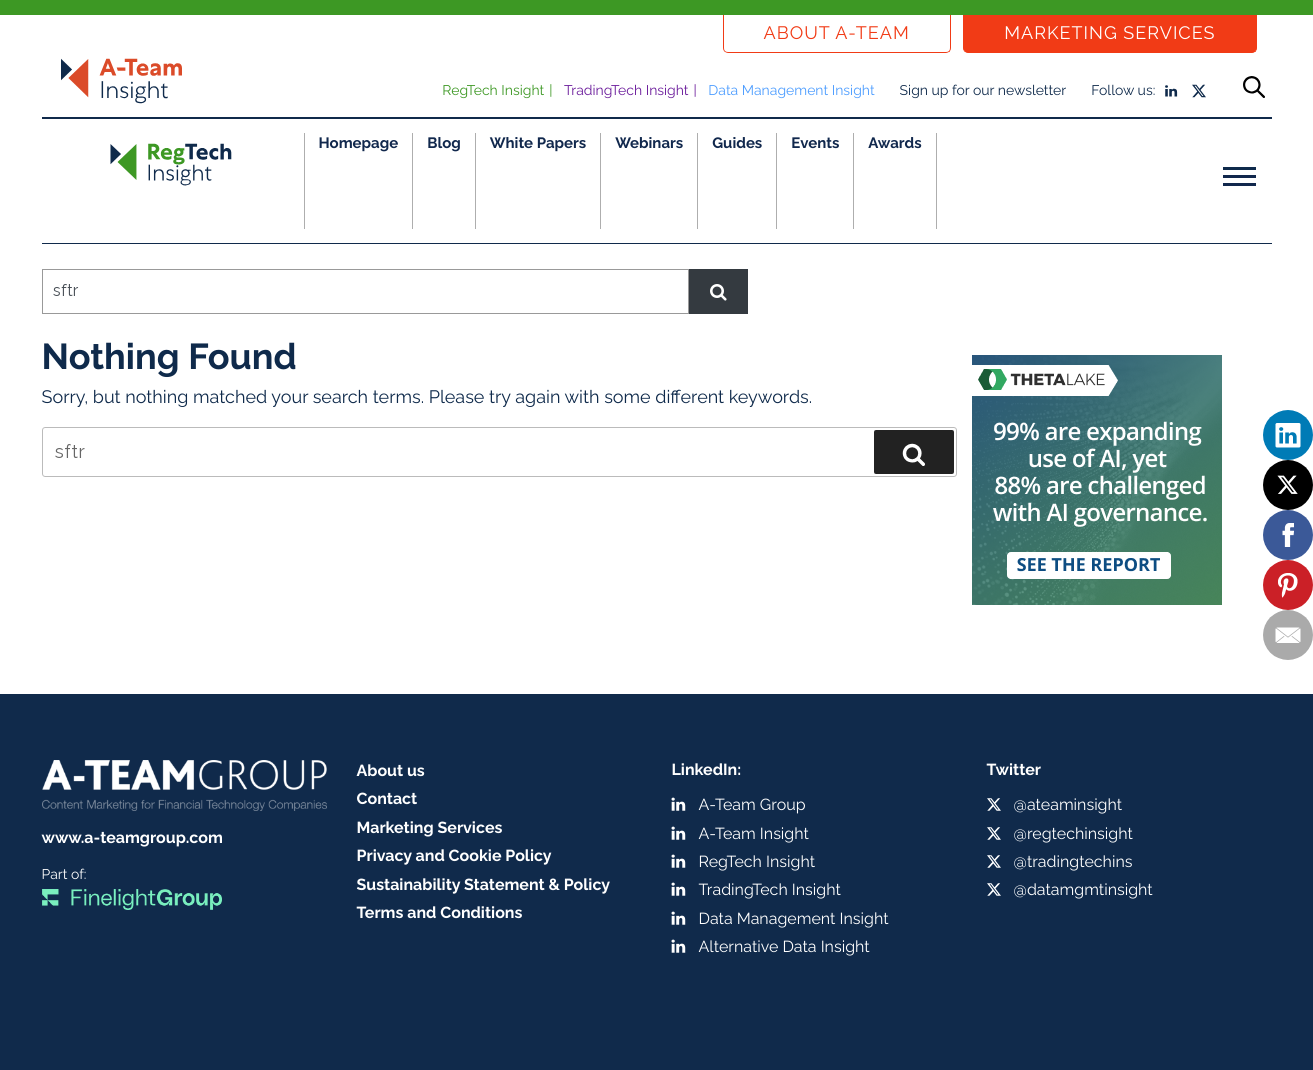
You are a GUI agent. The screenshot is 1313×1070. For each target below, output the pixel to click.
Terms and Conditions (440, 912)
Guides (737, 143)
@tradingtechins (1073, 861)
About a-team (837, 33)
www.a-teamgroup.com (132, 837)
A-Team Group (752, 804)
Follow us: (1123, 91)
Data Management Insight (791, 91)
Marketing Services (1109, 33)
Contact (387, 798)
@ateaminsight (1068, 804)
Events (815, 143)
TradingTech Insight (626, 91)
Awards (894, 143)
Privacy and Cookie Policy (454, 855)
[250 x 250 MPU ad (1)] (1097, 471)
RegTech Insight (493, 91)
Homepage (359, 143)
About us (391, 770)
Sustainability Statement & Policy (484, 884)
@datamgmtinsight (1083, 889)
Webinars (649, 143)
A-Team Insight (754, 833)
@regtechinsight (1073, 833)
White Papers (538, 143)
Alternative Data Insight (784, 946)
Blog (444, 143)
